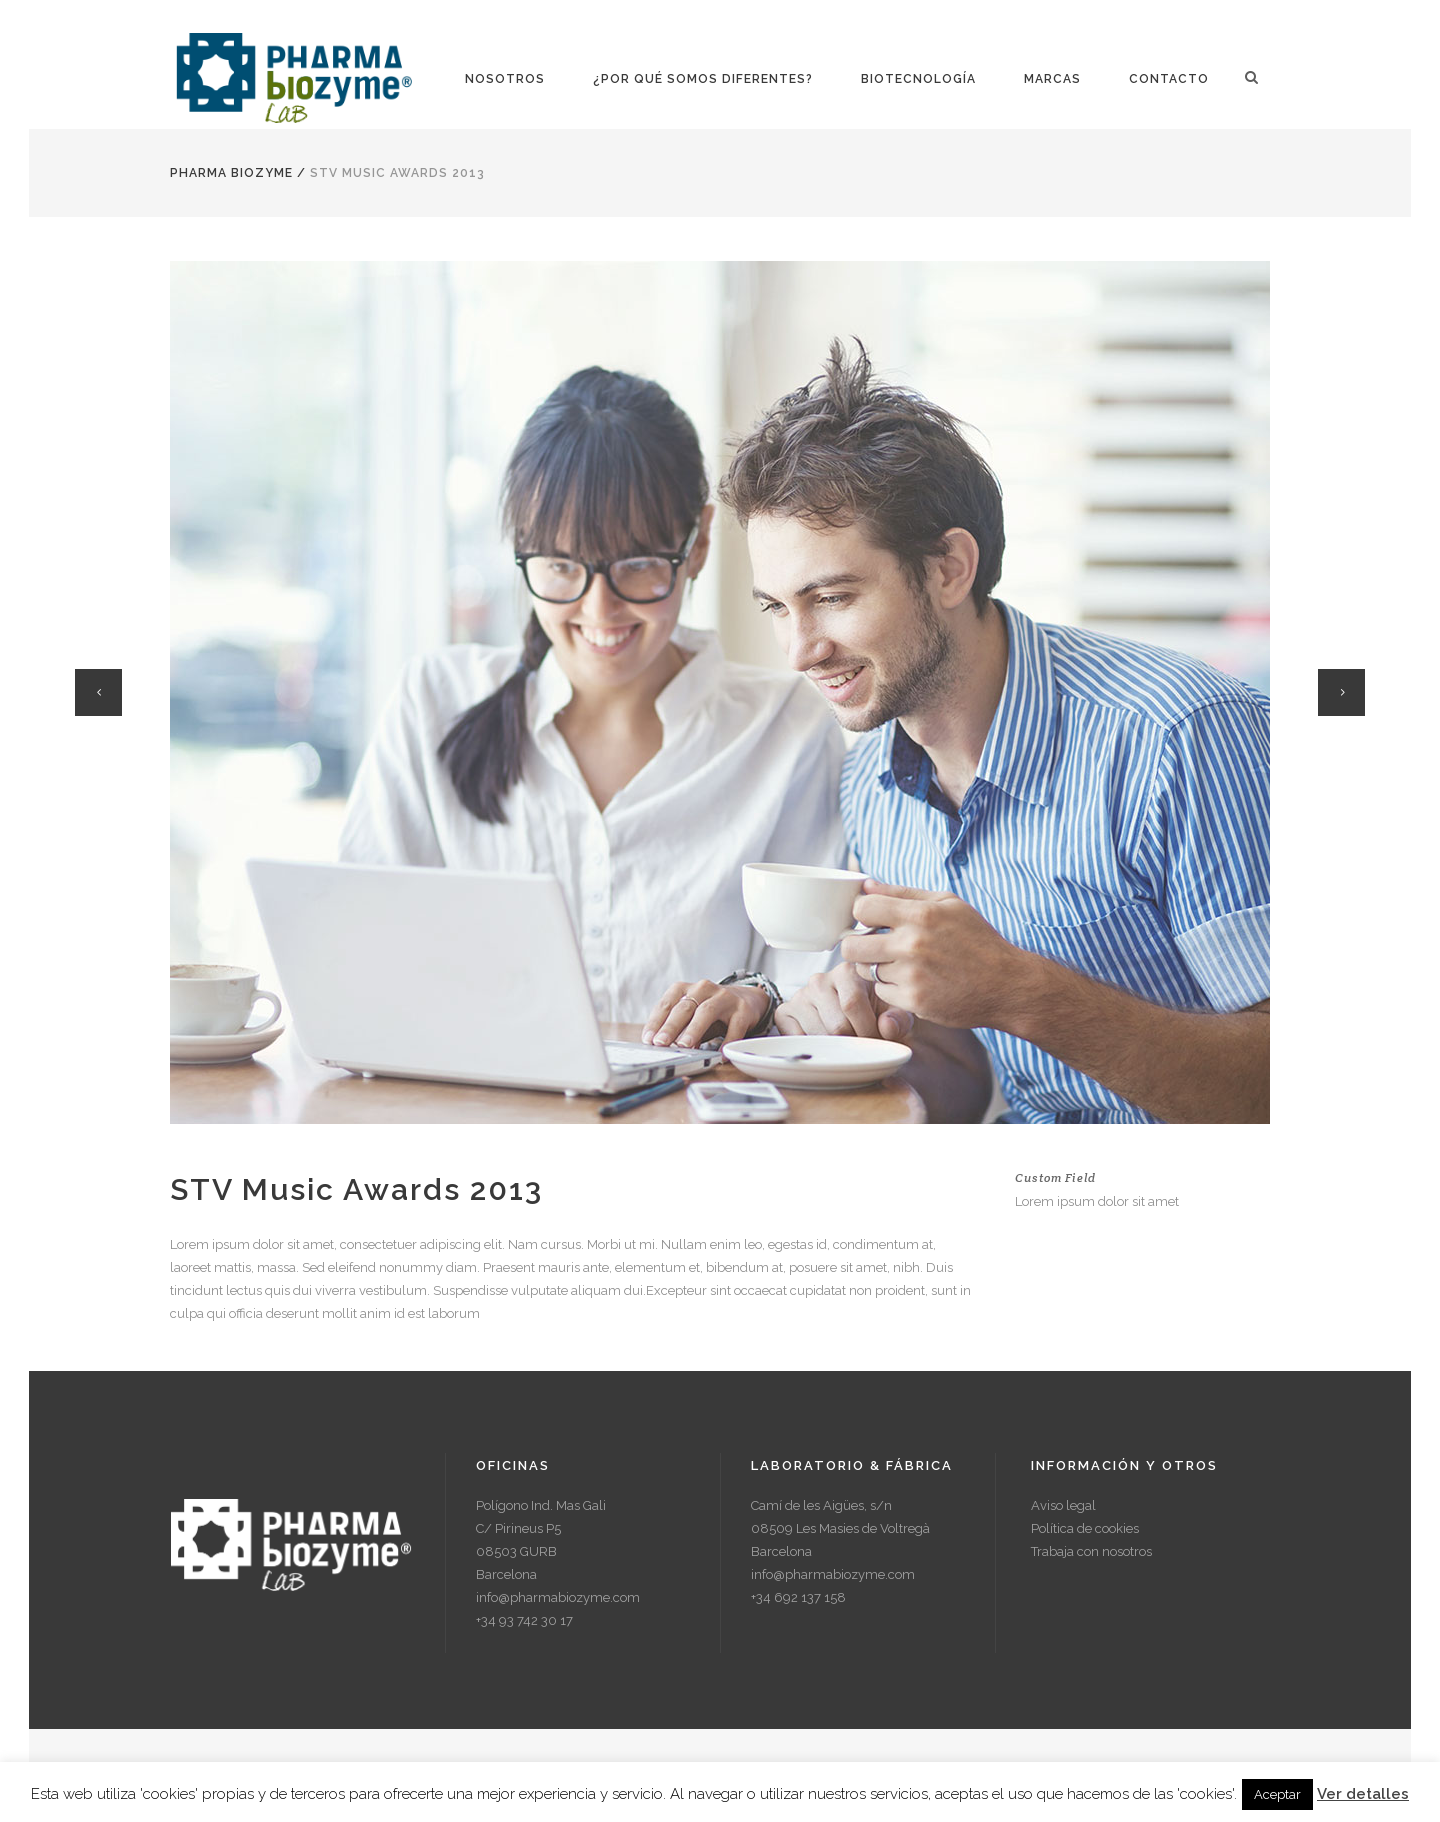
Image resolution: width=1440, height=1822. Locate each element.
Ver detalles (1363, 1794)
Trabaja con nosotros (1091, 1551)
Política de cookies (1085, 1528)
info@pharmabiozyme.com (558, 1597)
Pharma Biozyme (231, 173)
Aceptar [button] (1277, 1794)
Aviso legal (1063, 1505)
